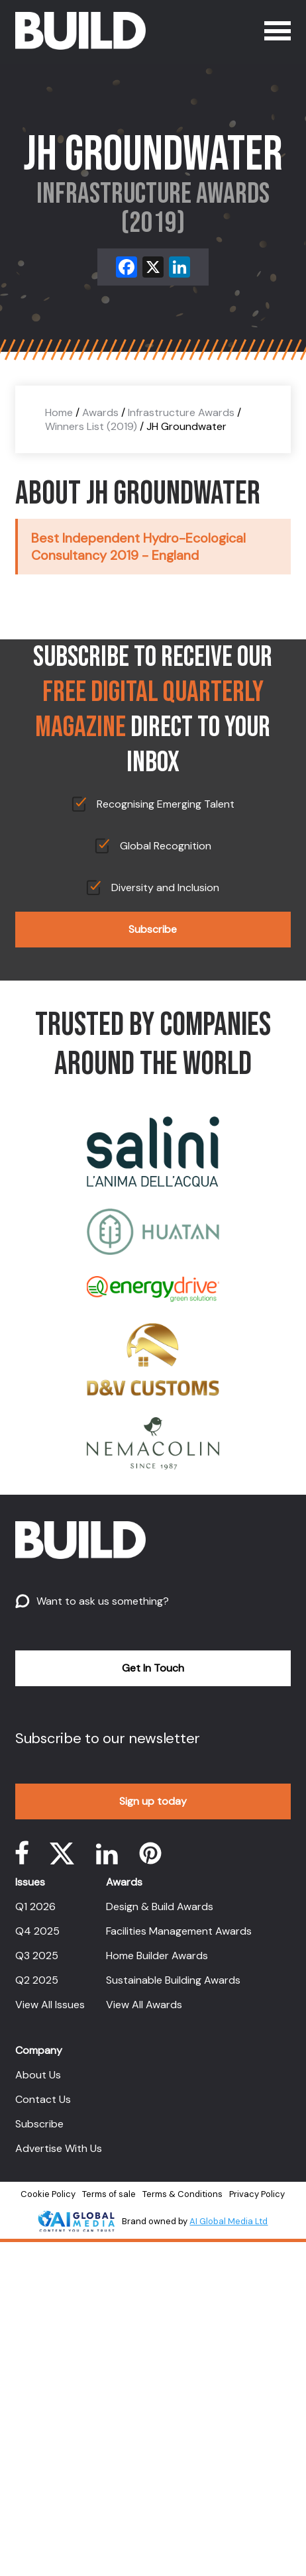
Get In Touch (153, 1668)
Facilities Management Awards (179, 1931)
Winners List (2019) (91, 426)
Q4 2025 (37, 1931)
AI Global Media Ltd (228, 2221)
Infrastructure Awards (181, 412)
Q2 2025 (36, 1980)
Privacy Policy (257, 2194)
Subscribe (152, 929)
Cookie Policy (48, 2194)
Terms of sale (109, 2194)
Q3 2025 (36, 1955)
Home (59, 412)
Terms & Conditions (182, 2194)
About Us (38, 2075)
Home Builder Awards (157, 1955)
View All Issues (50, 2005)
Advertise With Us (58, 2148)
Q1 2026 (35, 1906)
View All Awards (144, 2005)
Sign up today (153, 1801)
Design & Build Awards (159, 1906)
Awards (100, 412)
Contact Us (43, 2099)
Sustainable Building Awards (173, 1980)
